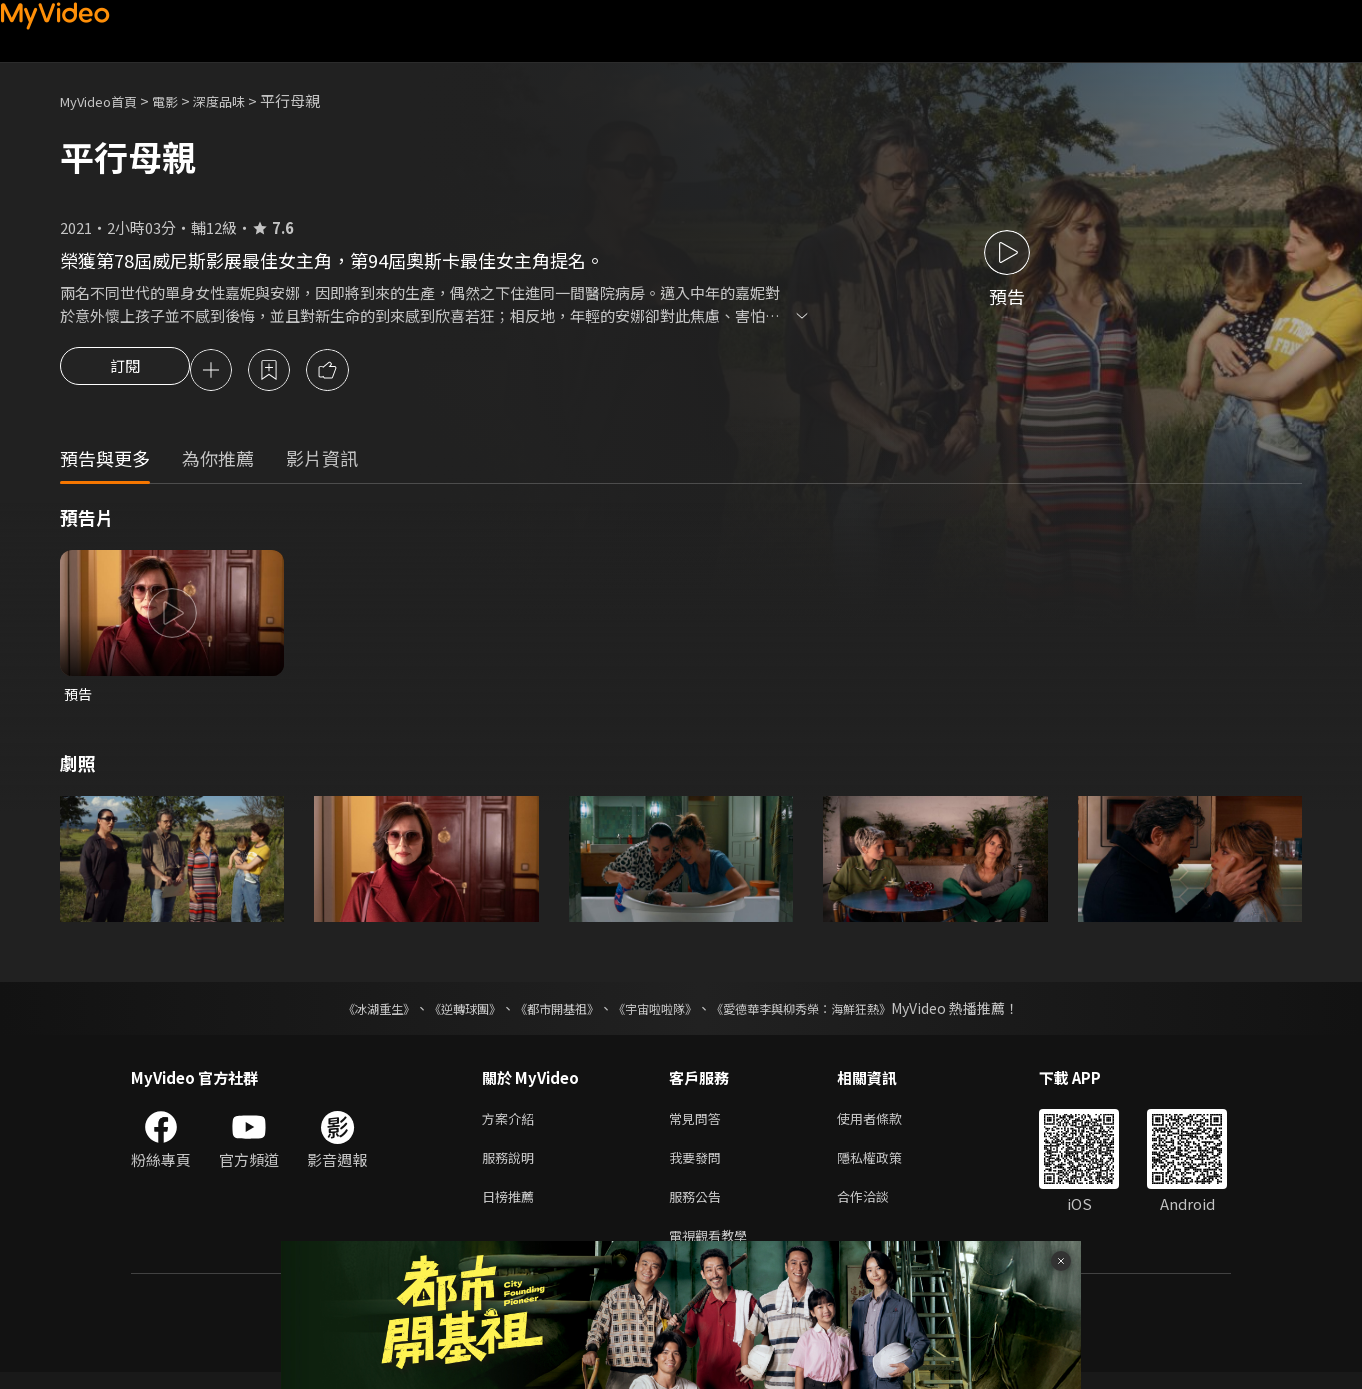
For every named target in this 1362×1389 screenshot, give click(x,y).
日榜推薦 (512, 1208)
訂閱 (125, 372)
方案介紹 (512, 1124)
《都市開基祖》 (547, 1013)
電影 (181, 100)
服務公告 (699, 1208)
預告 (79, 697)
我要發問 (699, 1166)
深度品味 (241, 100)
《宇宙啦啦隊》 (659, 1013)
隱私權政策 (886, 1166)
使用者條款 (886, 1124)
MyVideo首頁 (105, 100)
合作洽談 (879, 1208)
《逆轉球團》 (442, 1013)
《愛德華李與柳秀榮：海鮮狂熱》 (827, 1013)
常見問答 (699, 1124)
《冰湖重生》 (344, 1013)
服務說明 (512, 1166)
